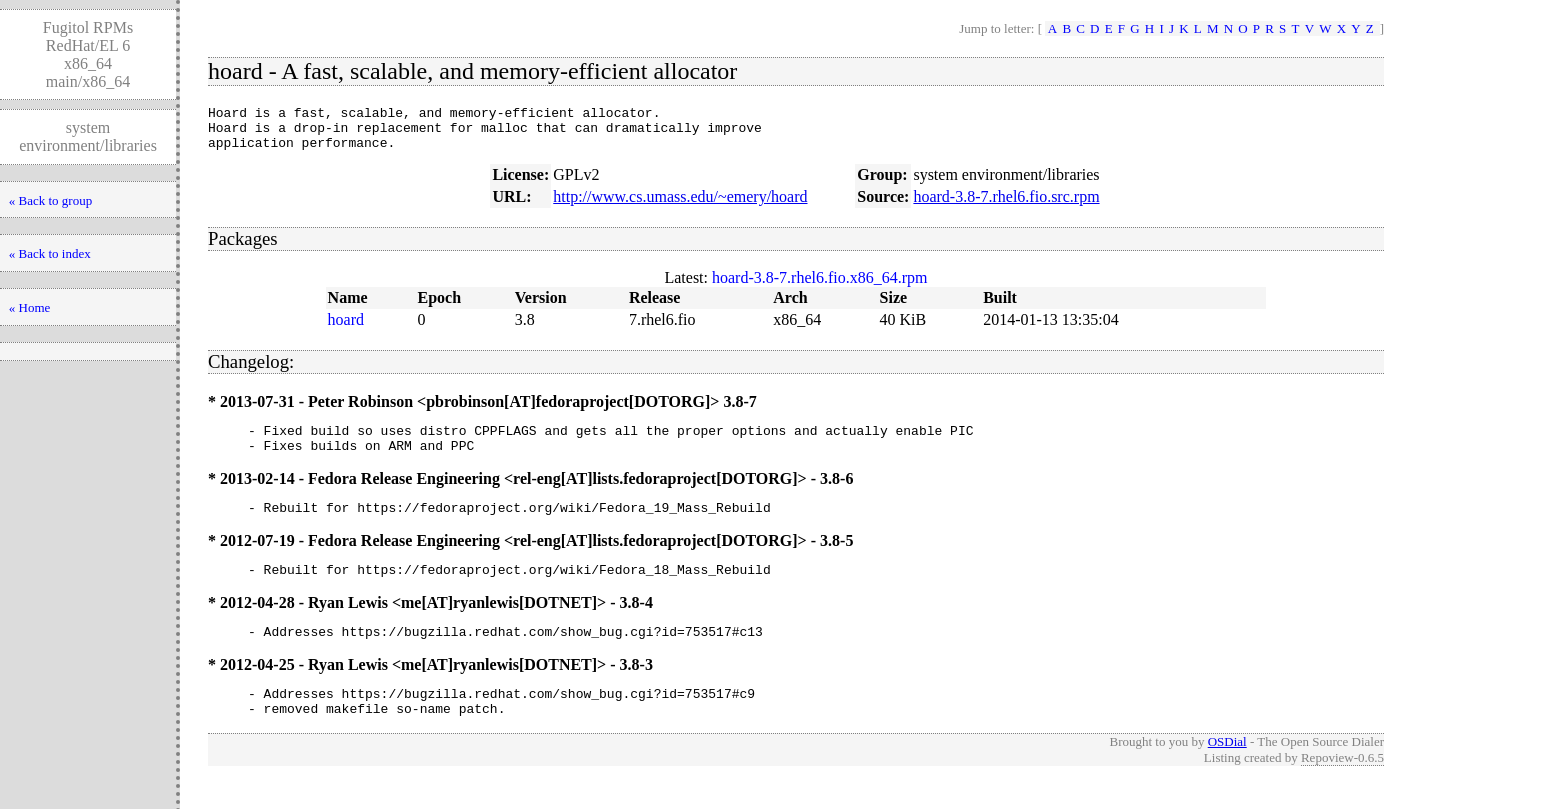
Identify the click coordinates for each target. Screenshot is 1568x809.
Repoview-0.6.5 (1342, 787)
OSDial (1227, 771)
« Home (30, 307)
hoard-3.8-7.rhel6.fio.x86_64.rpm (820, 286)
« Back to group (50, 200)
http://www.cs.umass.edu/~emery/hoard (680, 205)
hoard (346, 328)
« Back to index (50, 253)
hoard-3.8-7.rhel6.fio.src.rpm (1006, 205)
